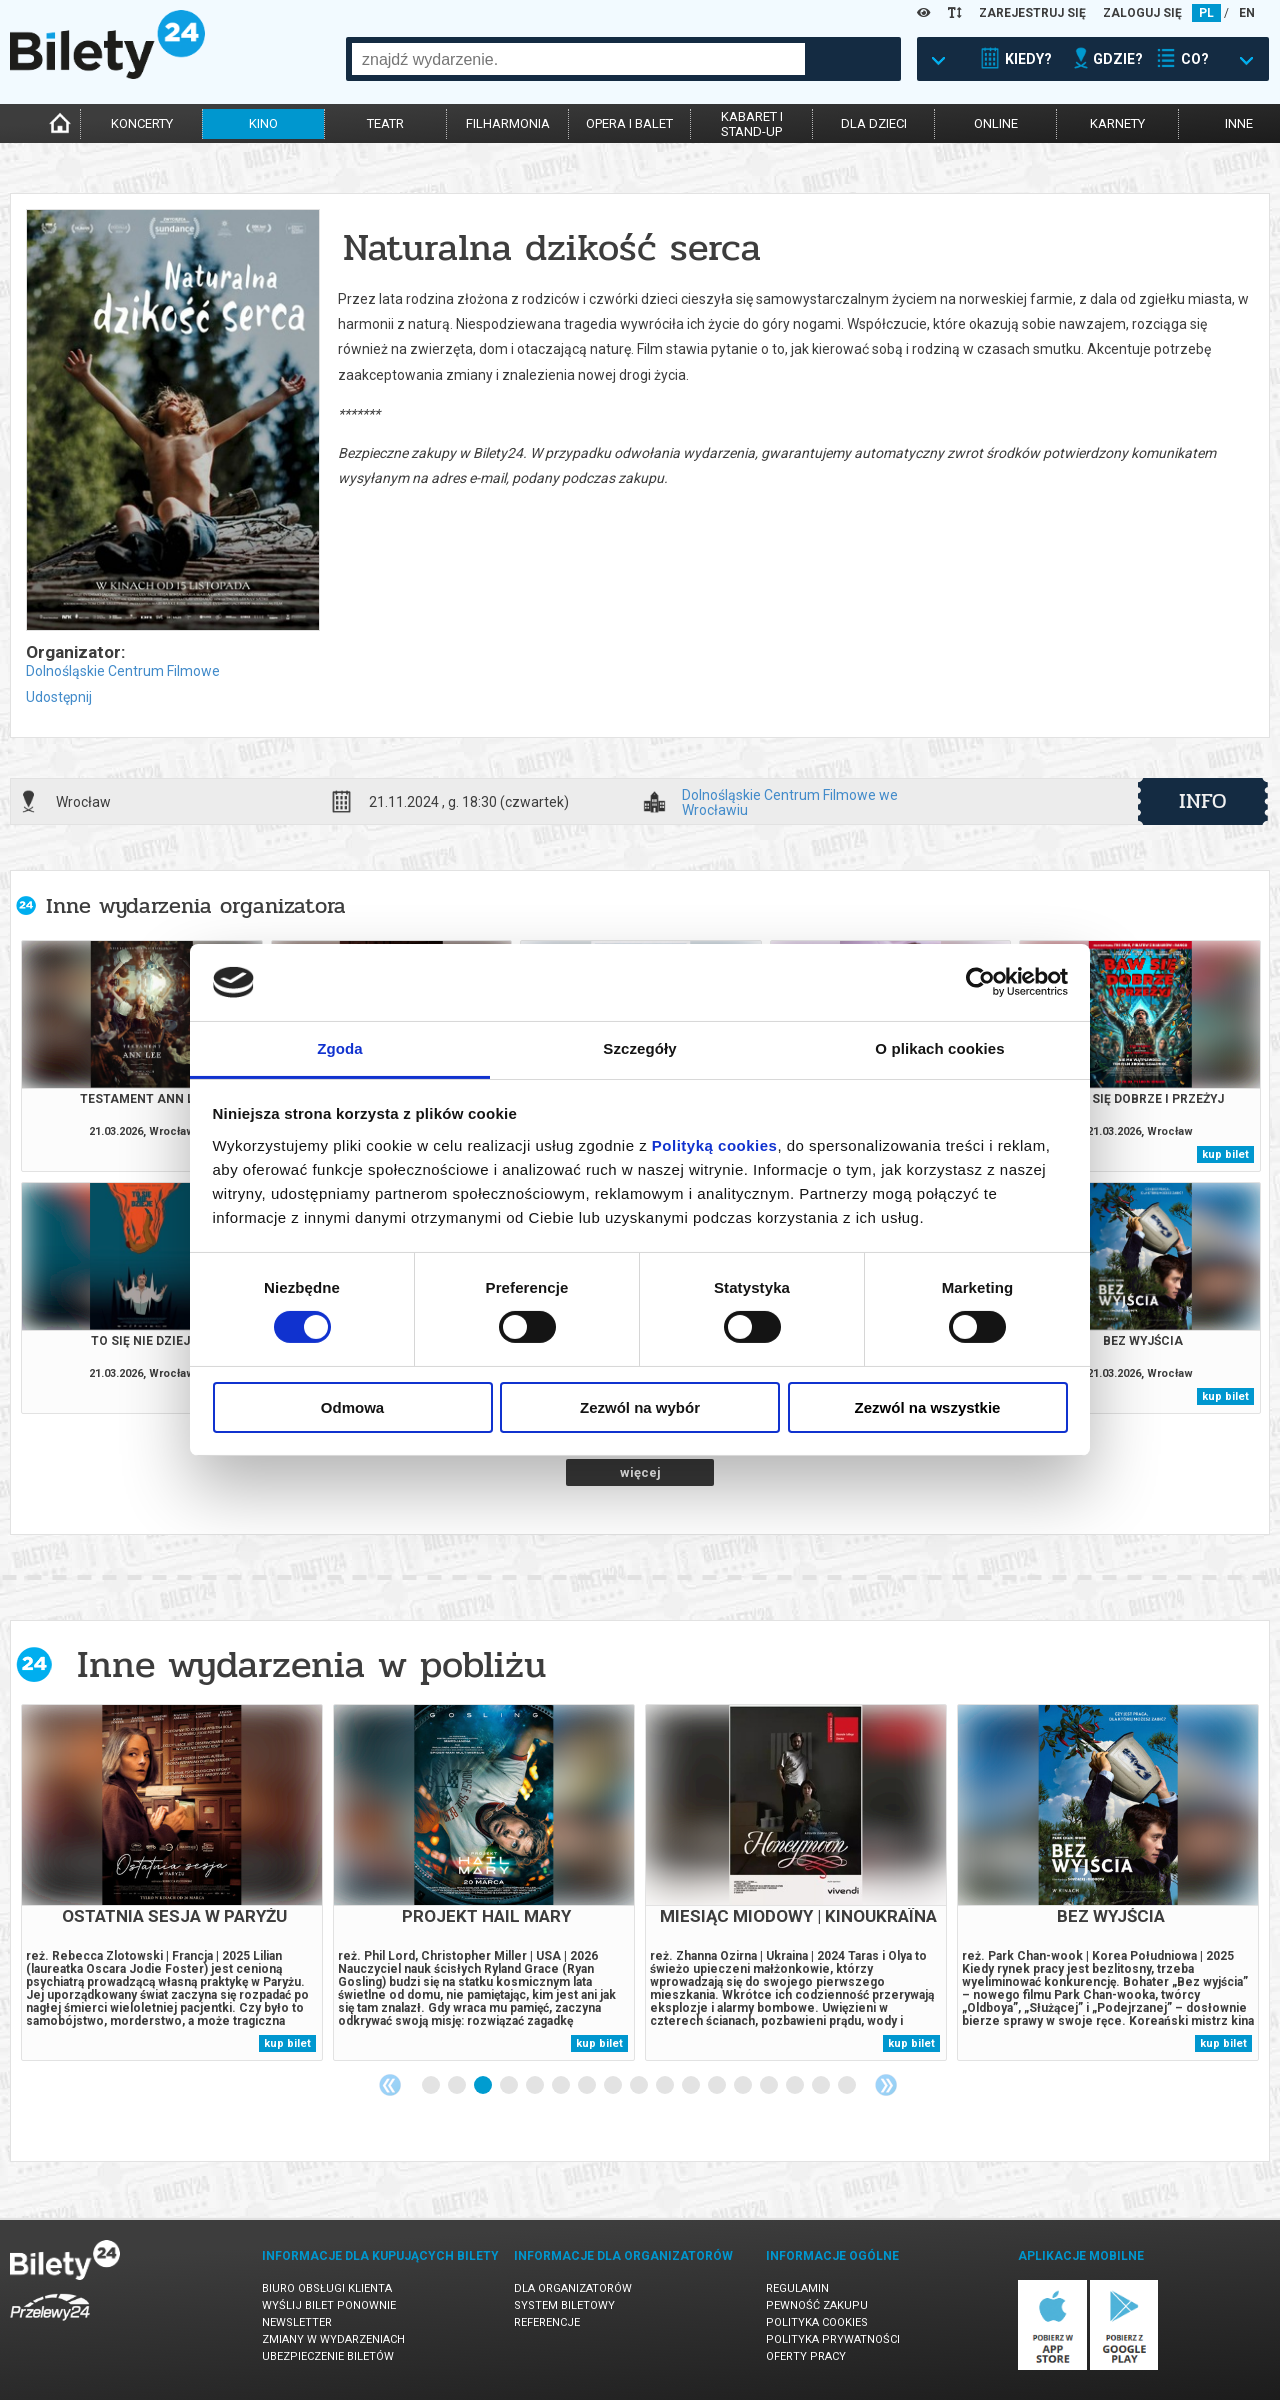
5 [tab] (536, 2086)
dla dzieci (874, 123)
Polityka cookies (817, 2322)
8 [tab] (614, 2086)
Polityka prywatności (833, 2339)
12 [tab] (718, 2086)
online (996, 123)
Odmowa (352, 1407)
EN (1247, 13)
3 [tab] (484, 2086)
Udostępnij (59, 697)
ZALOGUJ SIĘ (1142, 13)
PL (1206, 13)
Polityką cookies (715, 1145)
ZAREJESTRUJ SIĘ (1032, 13)
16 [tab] (822, 2086)
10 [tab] (666, 2086)
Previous (390, 2085)
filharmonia (508, 123)
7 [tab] (588, 2086)
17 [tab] (848, 2086)
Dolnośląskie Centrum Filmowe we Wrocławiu (790, 802)
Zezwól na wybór (640, 1407)
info (1203, 801)
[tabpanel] (172, 1882)
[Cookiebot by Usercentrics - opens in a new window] (980, 982)
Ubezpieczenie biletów (328, 2356)
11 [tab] (692, 2086)
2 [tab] (458, 2086)
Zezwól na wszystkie (928, 1407)
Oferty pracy (806, 2356)
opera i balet (629, 123)
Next (886, 2085)
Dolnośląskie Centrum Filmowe (123, 671)
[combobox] (578, 59)
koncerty (142, 123)
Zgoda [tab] (340, 1048)
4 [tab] (510, 2086)
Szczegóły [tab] (639, 1048)
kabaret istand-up (752, 124)
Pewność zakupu (817, 2305)
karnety (1117, 123)
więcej (640, 1472)
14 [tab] (770, 2086)
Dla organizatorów (573, 2288)
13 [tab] (744, 2086)
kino (263, 123)
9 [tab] (640, 2086)
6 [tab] (562, 2086)
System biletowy (564, 2305)
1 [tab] (432, 2086)
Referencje (547, 2322)
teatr (385, 123)
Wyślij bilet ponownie (329, 2305)
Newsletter (297, 2322)
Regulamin (797, 2288)
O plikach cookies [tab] (939, 1048)
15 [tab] (796, 2086)
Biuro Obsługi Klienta (327, 2288)
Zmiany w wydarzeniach (333, 2339)
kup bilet (1225, 1154)
